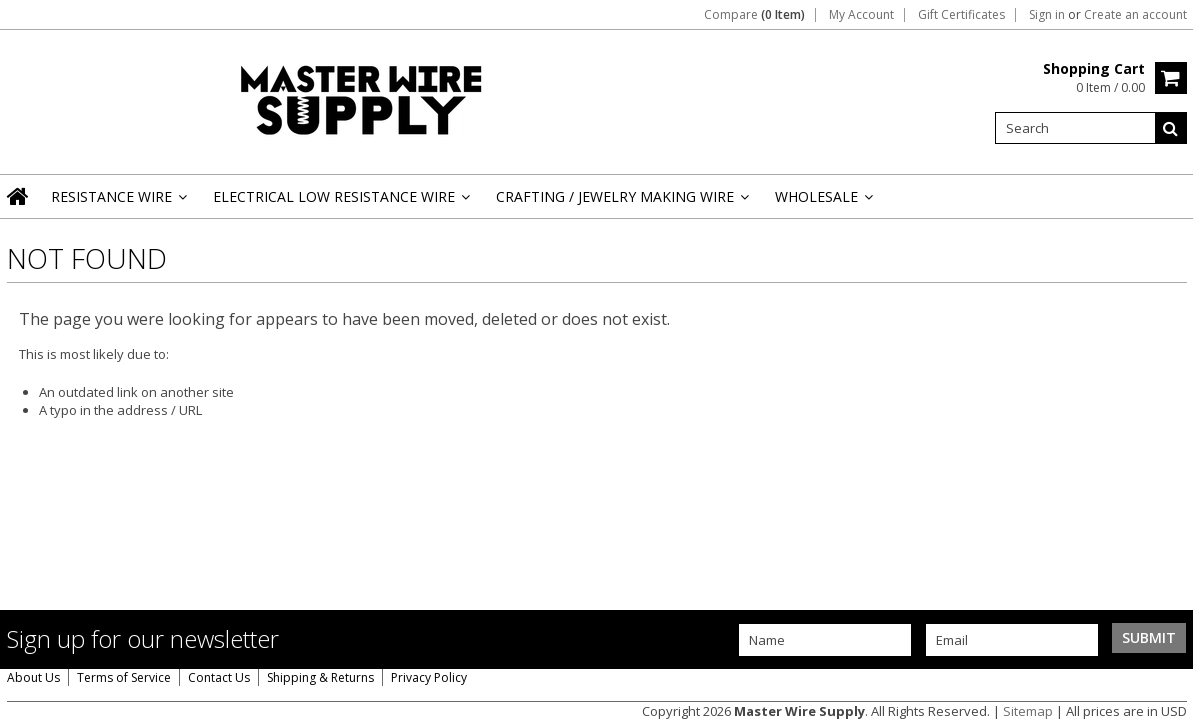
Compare (754, 15)
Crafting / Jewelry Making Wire (621, 202)
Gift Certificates (961, 15)
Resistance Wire (117, 202)
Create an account (1135, 15)
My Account (861, 15)
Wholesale (822, 202)
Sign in (1047, 15)
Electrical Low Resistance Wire (340, 202)
